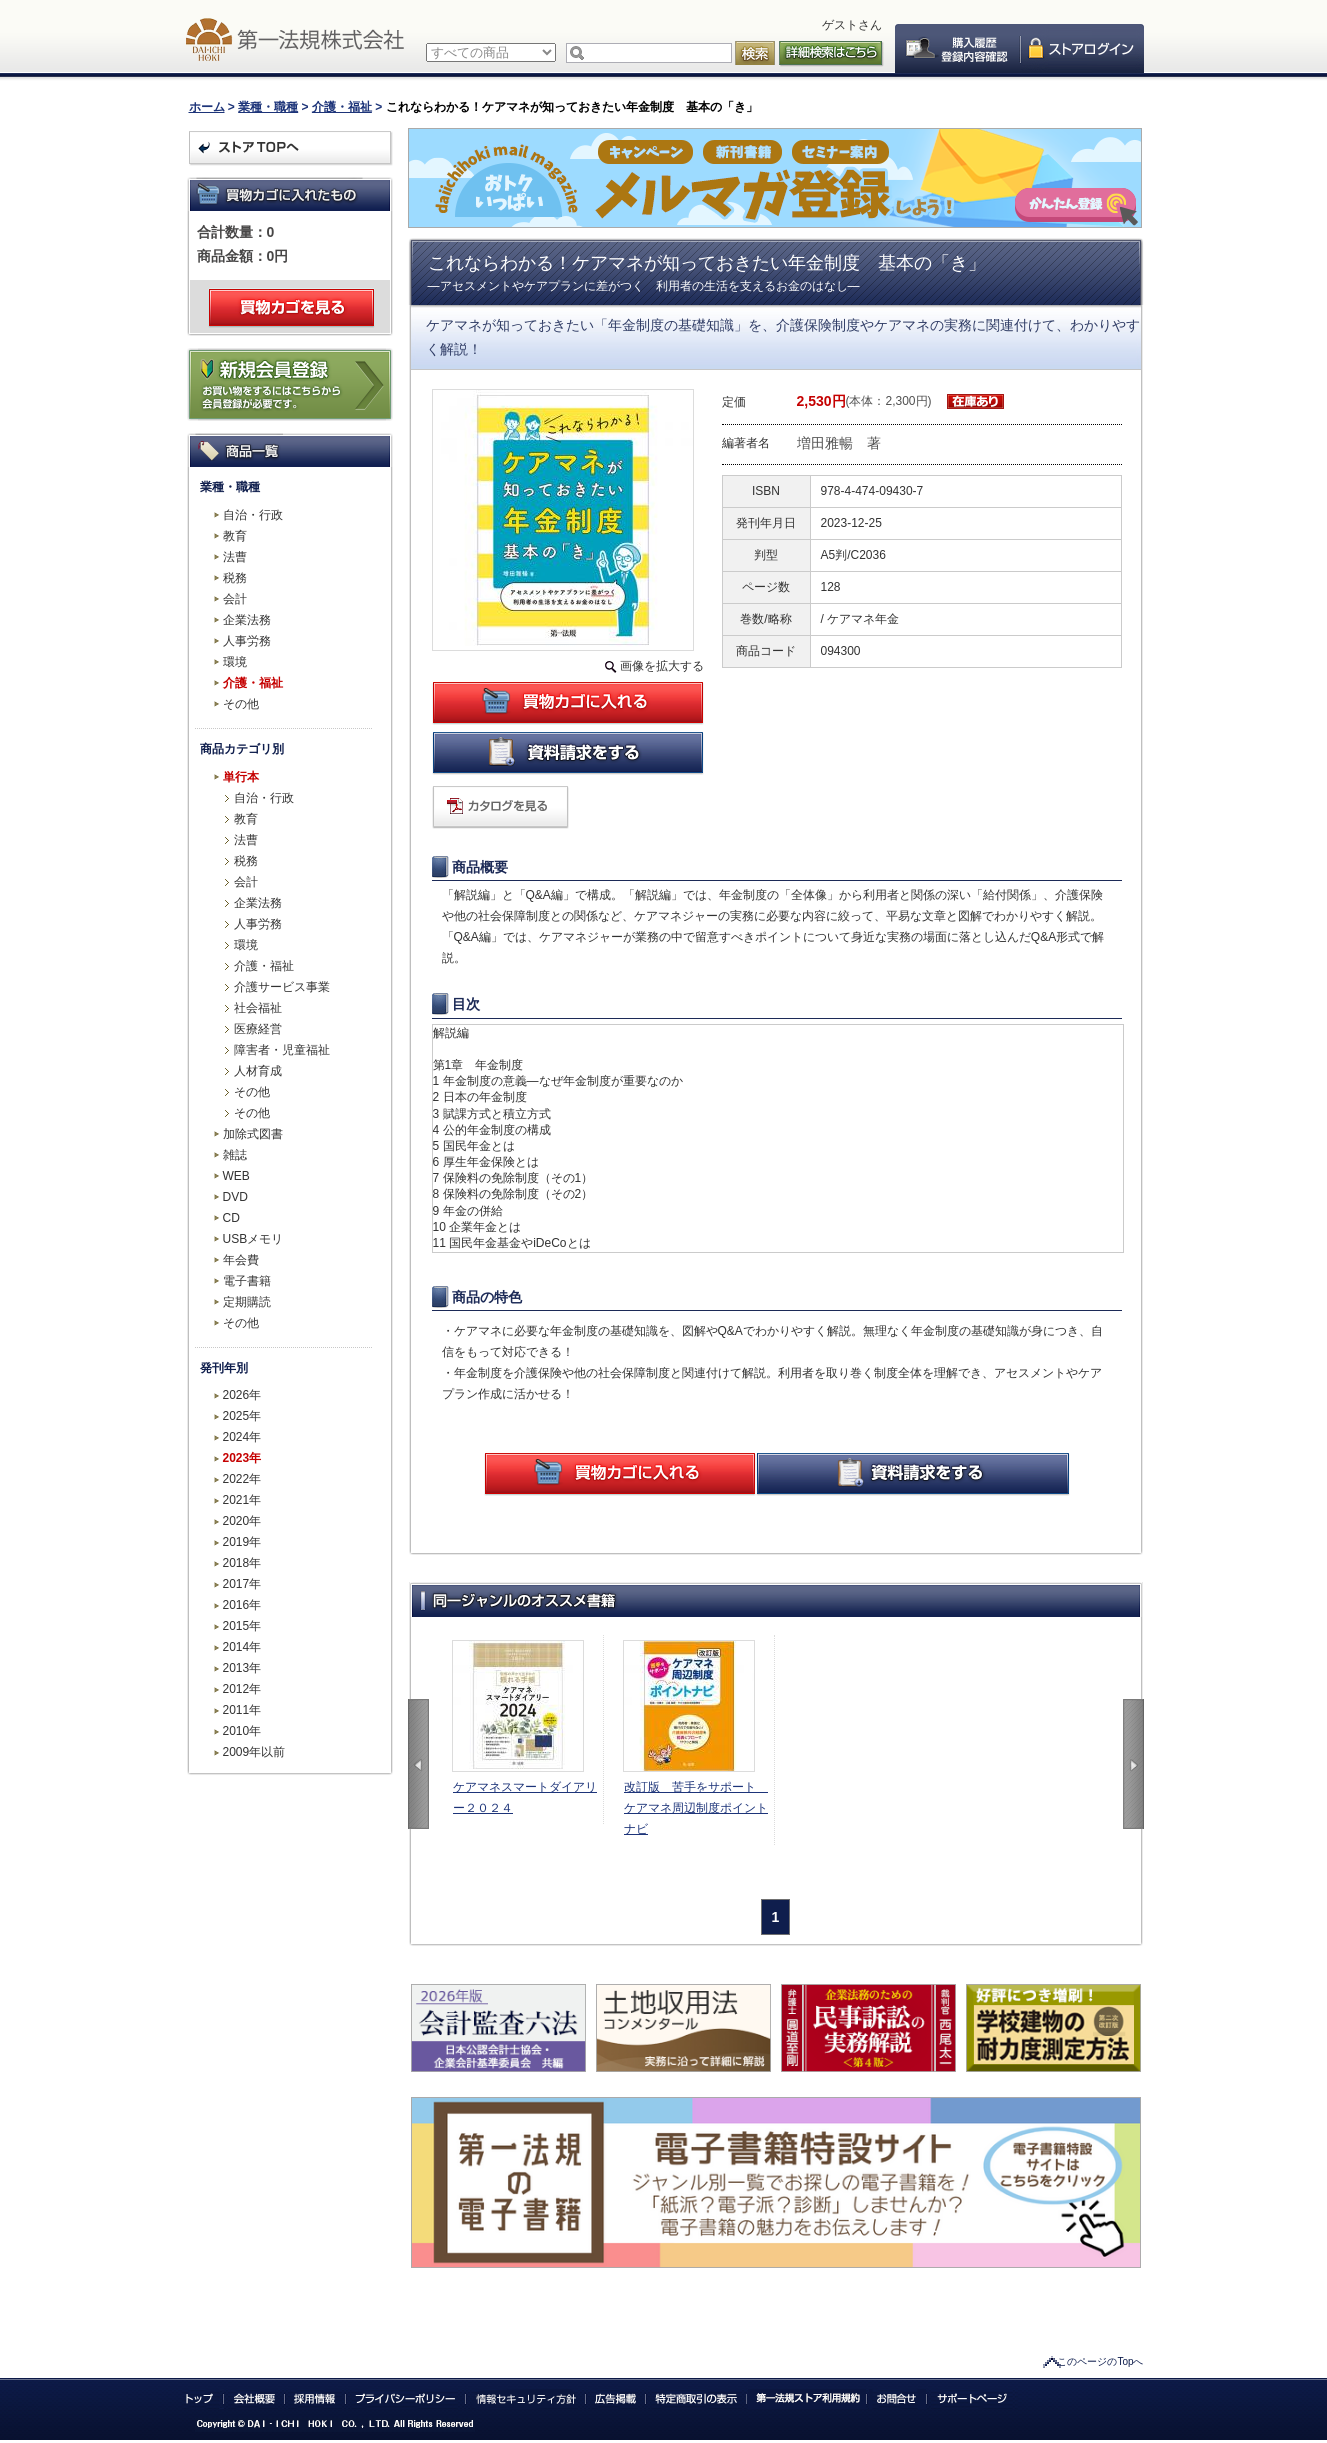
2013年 (242, 1668)
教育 (235, 536)
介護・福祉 (342, 107)
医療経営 (258, 1029)
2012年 (242, 1689)
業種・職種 (268, 107)
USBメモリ (253, 1239)
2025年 (242, 1416)
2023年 (242, 1458)
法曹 (235, 557)
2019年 (242, 1542)
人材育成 (258, 1071)
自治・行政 (253, 515)
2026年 (242, 1395)
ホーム (207, 107)
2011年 (242, 1710)
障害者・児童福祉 (282, 1050)
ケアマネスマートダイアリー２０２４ (525, 1797)
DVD (235, 1197)
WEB (236, 1176)
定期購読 (247, 1302)
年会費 (241, 1260)
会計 (235, 599)
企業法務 (247, 620)
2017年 (242, 1584)
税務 (235, 578)
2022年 (242, 1479)
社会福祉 (258, 1008)
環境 (235, 662)
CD (231, 1218)
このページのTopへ (1100, 2361)
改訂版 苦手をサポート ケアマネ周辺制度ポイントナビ (696, 1808)
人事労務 (247, 641)
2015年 (242, 1626)
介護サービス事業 (282, 987)
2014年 (242, 1647)
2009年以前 (254, 1752)
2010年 (242, 1731)
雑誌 (235, 1155)
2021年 (242, 1500)
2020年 (242, 1521)
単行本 (241, 777)
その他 (241, 704)
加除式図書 (253, 1134)
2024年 (242, 1437)
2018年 (242, 1563)
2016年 (242, 1605)
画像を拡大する (662, 666)
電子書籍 (247, 1281)
